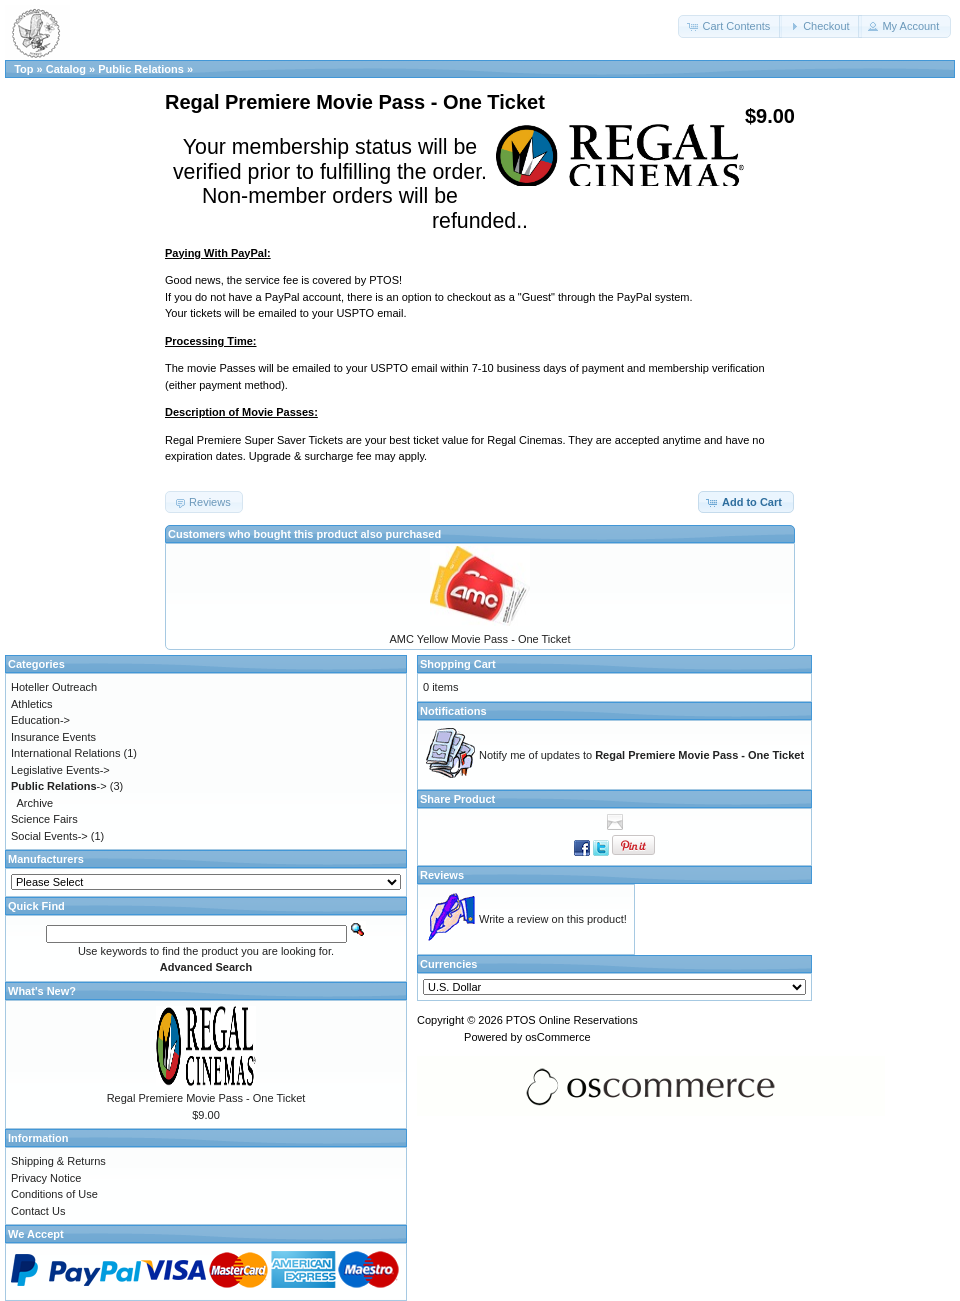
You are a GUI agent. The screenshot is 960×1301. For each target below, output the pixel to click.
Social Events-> (49, 836)
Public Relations (141, 69)
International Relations (65, 753)
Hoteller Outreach (54, 687)
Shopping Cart (458, 664)
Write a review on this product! (553, 919)
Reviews (442, 875)
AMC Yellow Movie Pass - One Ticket (480, 639)
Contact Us (38, 1211)
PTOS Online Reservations (572, 1020)
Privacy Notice (46, 1178)
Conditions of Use (54, 1194)
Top (23, 69)
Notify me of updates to (641, 755)
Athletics (32, 704)
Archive (35, 803)
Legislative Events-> (60, 770)
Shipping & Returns (58, 1161)
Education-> (40, 720)
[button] (730, 26)
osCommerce (557, 1037)
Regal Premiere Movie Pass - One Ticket (206, 1098)
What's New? (42, 991)
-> (59, 786)
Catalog (66, 69)
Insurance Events (53, 737)
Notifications (453, 711)
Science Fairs (44, 819)
